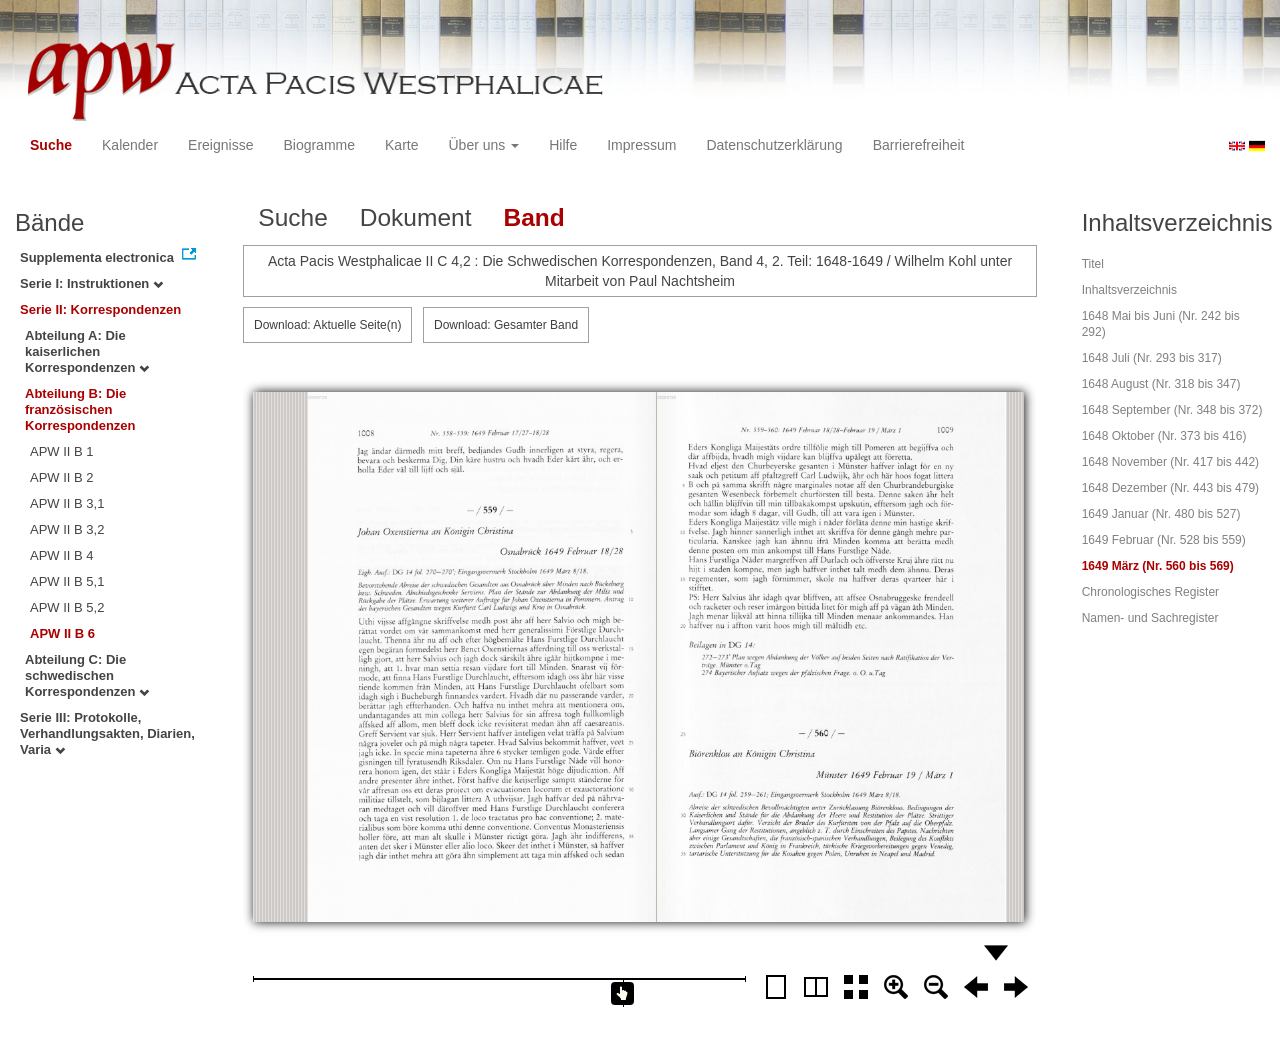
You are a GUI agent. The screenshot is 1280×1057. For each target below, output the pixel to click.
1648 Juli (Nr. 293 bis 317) (1152, 358)
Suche (51, 145)
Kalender (130, 145)
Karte (401, 145)
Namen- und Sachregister (1150, 618)
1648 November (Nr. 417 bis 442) (1170, 462)
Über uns (484, 145)
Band (533, 217)
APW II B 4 (62, 555)
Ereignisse (220, 145)
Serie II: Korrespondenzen (100, 309)
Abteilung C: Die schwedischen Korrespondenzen (87, 675)
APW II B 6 (62, 633)
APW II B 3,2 (67, 529)
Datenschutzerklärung (774, 145)
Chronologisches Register (1150, 592)
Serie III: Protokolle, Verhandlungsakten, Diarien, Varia (107, 733)
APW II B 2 (62, 477)
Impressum (641, 145)
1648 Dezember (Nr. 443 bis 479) (1170, 488)
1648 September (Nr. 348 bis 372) (1172, 410)
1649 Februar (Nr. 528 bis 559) (1164, 540)
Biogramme (319, 145)
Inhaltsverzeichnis (1129, 290)
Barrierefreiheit (919, 145)
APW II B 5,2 (67, 607)
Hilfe (563, 145)
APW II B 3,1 (67, 503)
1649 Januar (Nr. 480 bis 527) (1161, 514)
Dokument (416, 217)
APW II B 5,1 (67, 581)
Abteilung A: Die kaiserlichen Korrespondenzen (87, 351)
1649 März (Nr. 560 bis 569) (1158, 566)
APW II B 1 (62, 451)
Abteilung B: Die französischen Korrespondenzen (80, 409)
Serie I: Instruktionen (91, 283)
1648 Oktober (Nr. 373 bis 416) (1164, 436)
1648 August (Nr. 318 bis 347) (1161, 384)
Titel (1093, 264)
